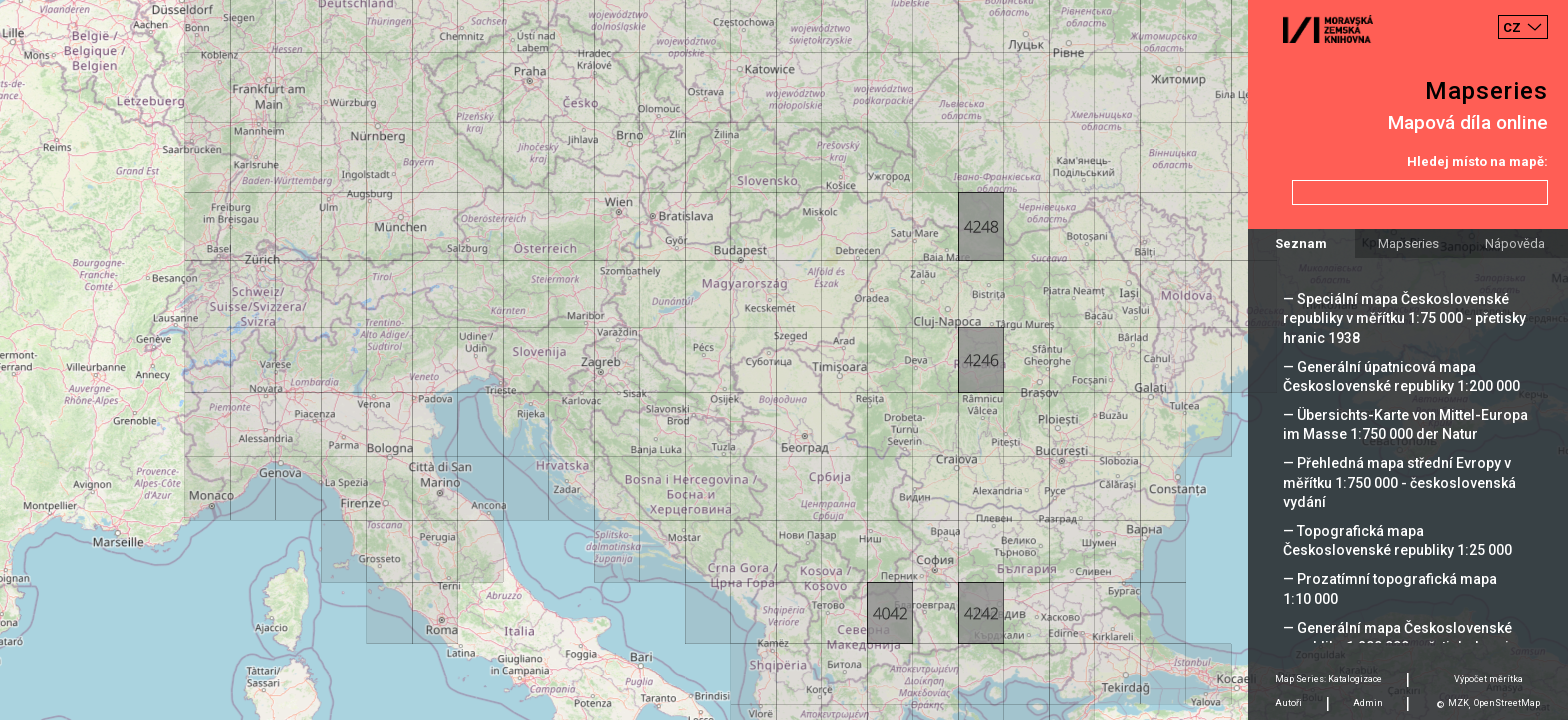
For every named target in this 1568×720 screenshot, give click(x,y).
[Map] (784, 360)
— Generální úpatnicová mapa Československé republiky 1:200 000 (1401, 376)
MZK (1458, 703)
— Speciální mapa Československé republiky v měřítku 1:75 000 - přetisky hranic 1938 (1404, 318)
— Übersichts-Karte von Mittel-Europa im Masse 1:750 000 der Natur (1405, 424)
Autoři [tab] (1288, 703)
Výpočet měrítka (1488, 679)
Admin (1368, 703)
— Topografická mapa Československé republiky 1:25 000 (1397, 540)
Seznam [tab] (1301, 243)
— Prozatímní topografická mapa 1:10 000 (1390, 588)
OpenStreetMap (1507, 703)
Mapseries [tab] (1408, 243)
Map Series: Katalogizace (1328, 679)
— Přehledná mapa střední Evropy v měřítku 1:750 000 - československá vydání (1399, 482)
